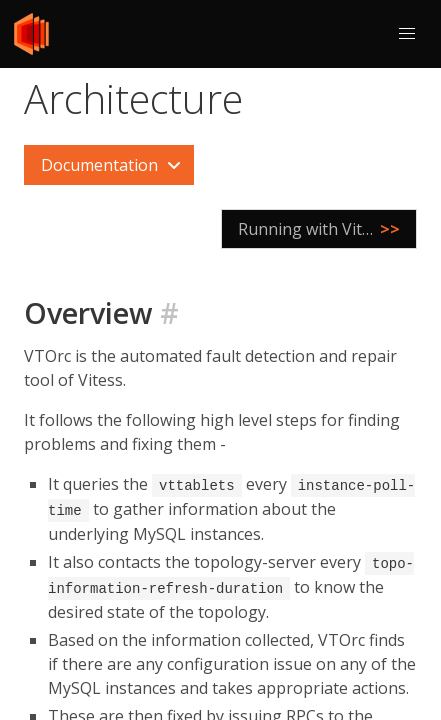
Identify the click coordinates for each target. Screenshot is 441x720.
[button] (407, 34)
